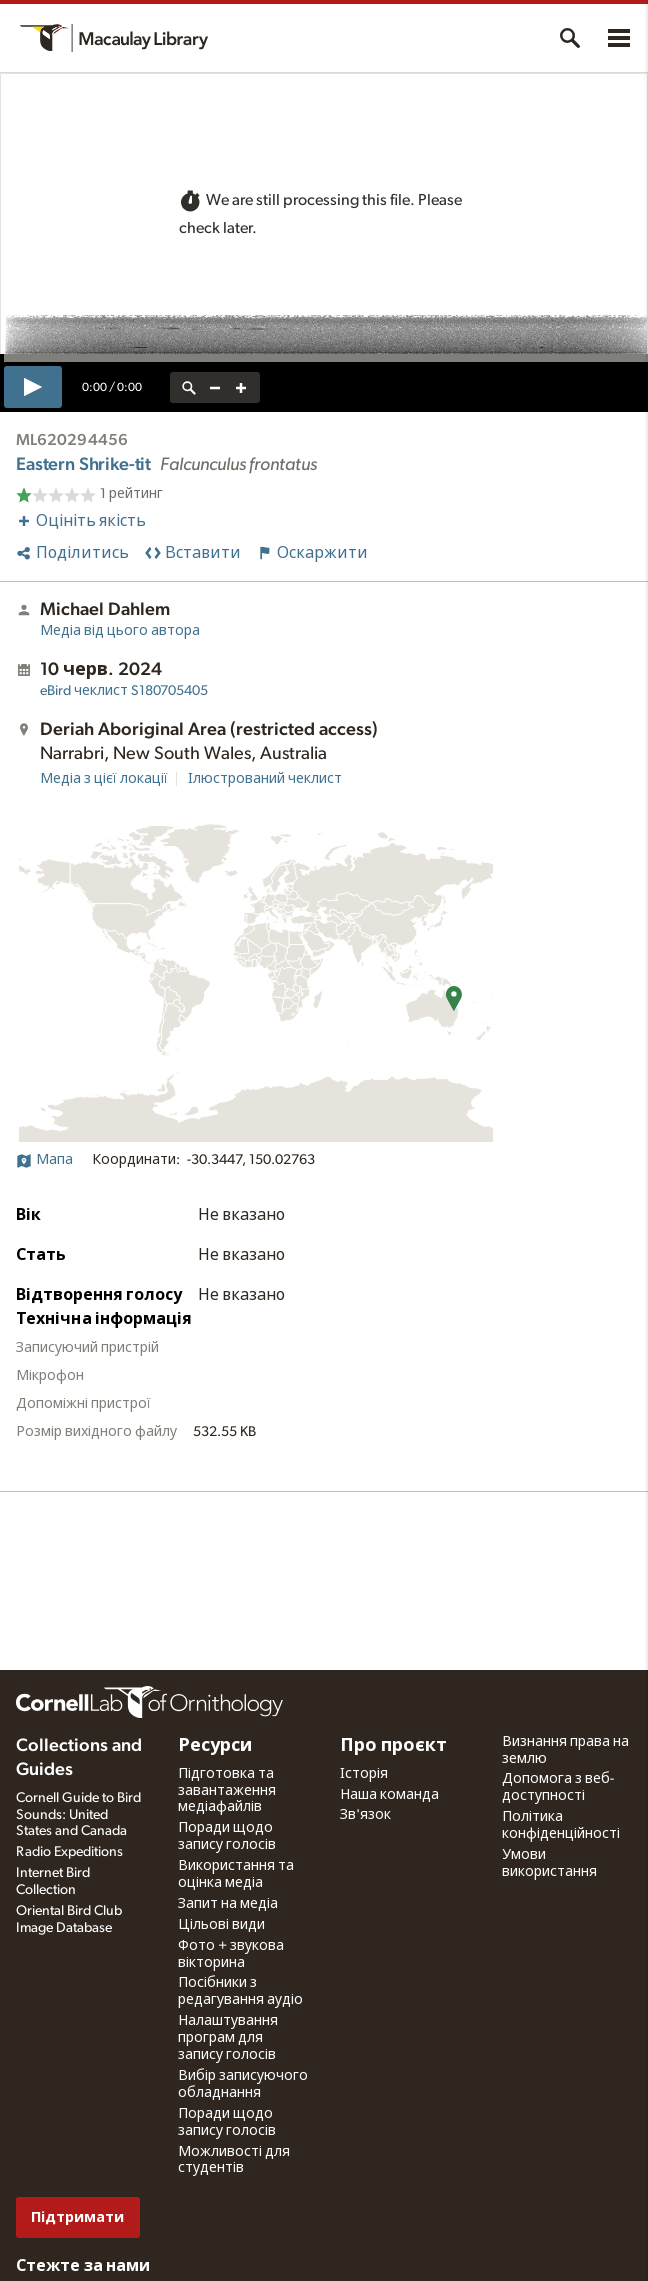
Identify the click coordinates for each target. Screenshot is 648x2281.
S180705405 (124, 691)
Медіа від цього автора (120, 631)
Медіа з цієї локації (104, 779)
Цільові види (221, 1925)
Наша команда (389, 1795)
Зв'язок (365, 1815)
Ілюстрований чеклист (265, 779)
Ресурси (215, 1746)
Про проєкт (393, 1746)
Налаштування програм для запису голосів (228, 2038)
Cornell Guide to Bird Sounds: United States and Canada (78, 1815)
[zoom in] (241, 387)
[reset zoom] (189, 387)
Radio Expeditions (69, 1852)
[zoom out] (215, 387)
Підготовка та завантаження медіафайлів (227, 1791)
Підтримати (77, 2217)
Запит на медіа (228, 1904)
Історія (364, 1774)
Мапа (44, 1160)
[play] (33, 387)
